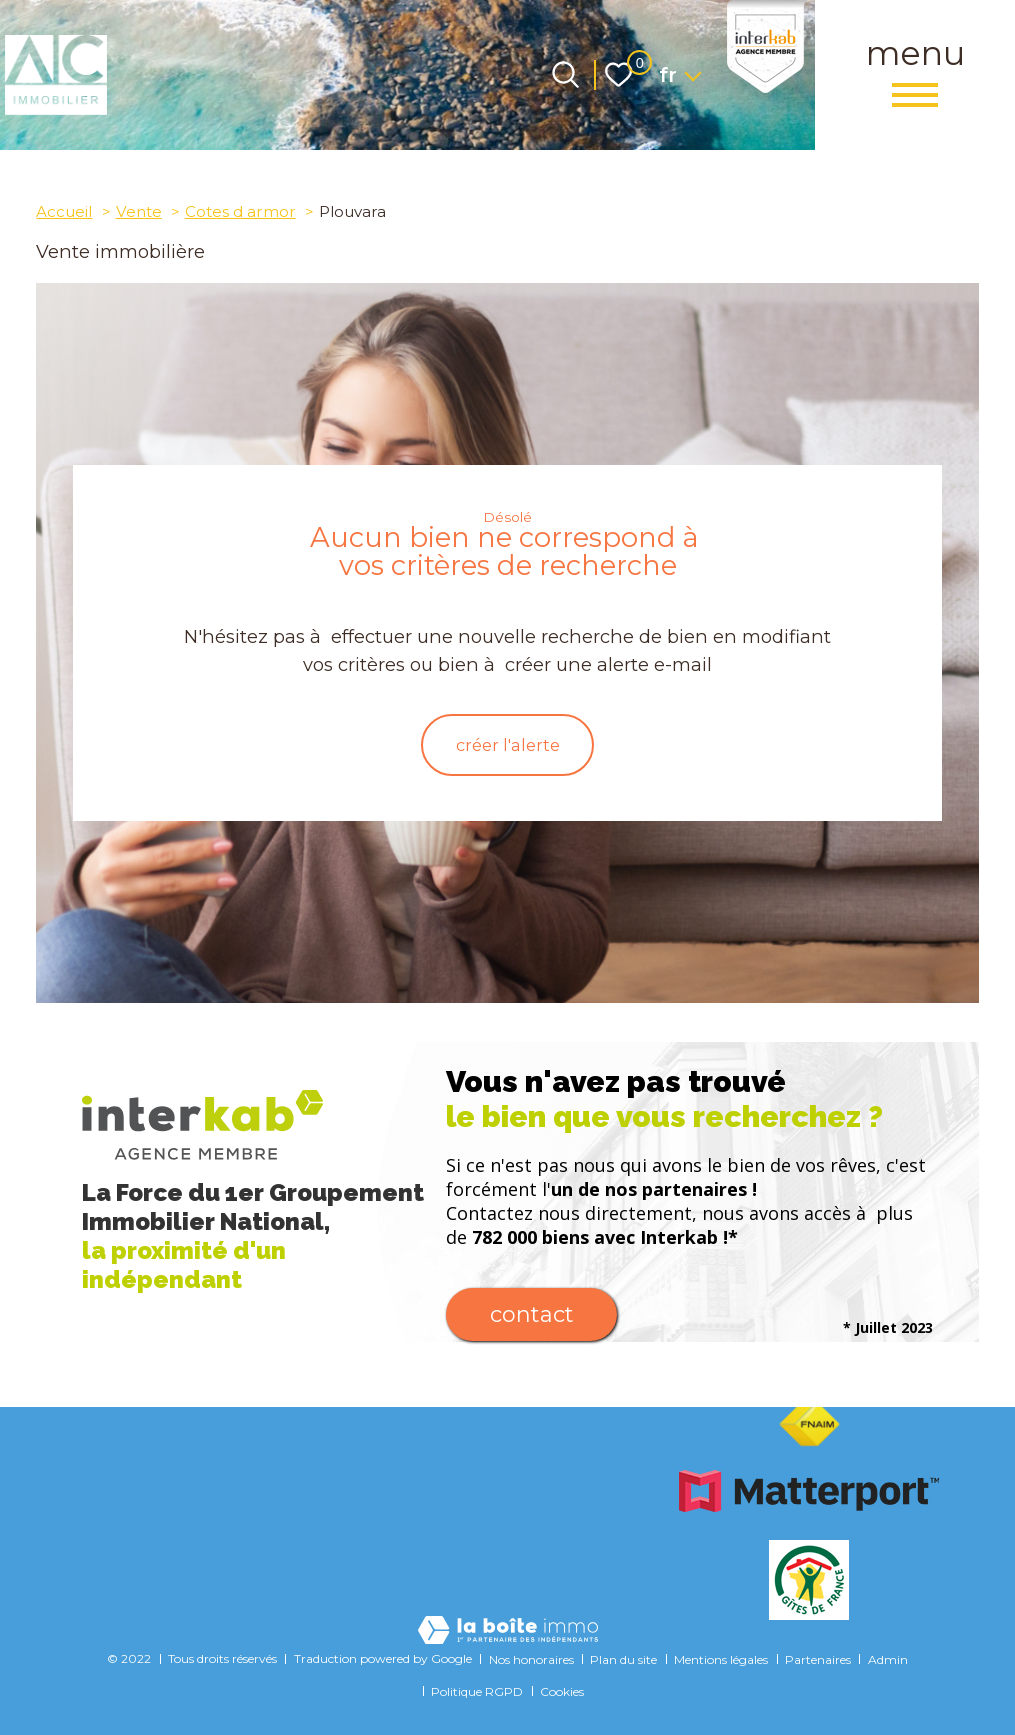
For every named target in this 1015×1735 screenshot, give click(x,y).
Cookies (562, 1691)
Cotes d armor (240, 211)
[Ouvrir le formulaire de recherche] (565, 74)
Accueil (64, 211)
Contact (532, 1321)
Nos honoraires (531, 1659)
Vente (139, 211)
